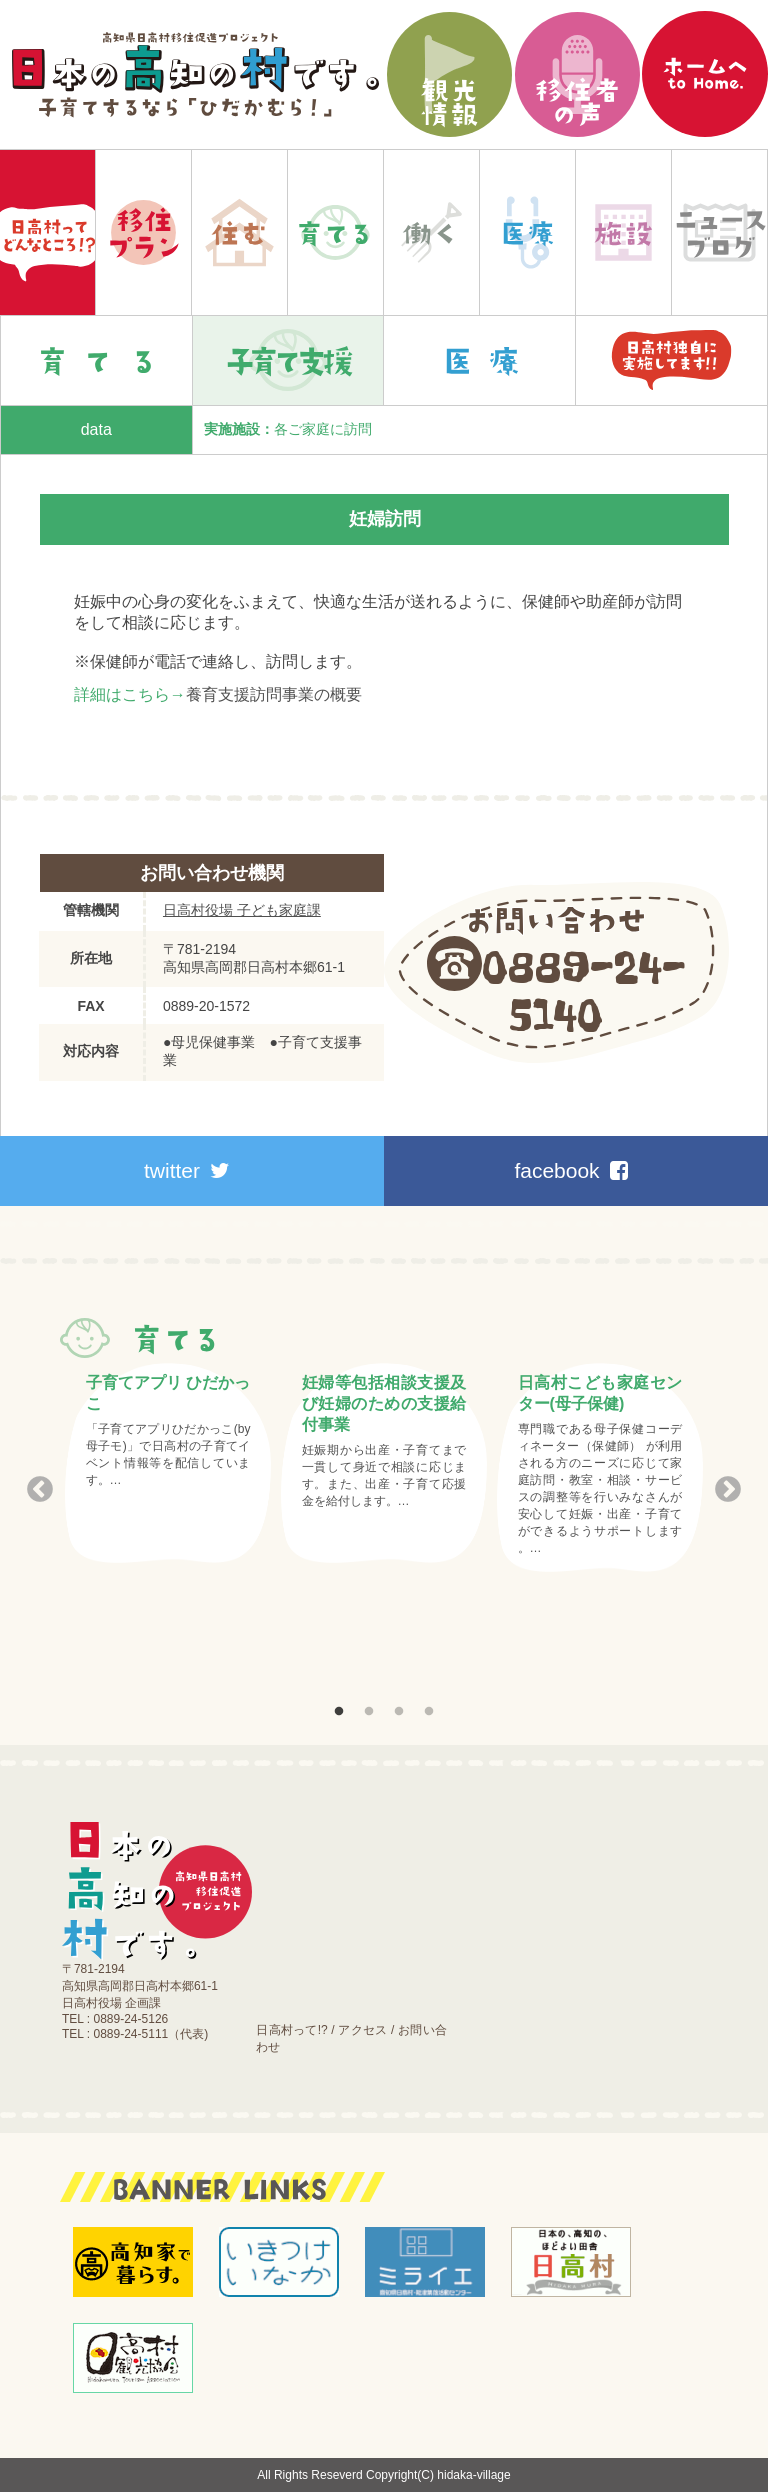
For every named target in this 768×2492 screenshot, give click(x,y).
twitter (187, 1170)
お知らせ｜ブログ (719, 232)
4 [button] (429, 1712)
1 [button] (339, 1712)
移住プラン (143, 232)
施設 (623, 232)
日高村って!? (291, 2030)
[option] (168, 1463)
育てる (335, 232)
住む (239, 232)
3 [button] (399, 1712)
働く (431, 232)
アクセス (362, 2030)
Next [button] (728, 1490)
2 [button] (369, 1712)
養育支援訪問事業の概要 (274, 694)
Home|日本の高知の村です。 (47, 232)
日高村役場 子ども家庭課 (242, 910)
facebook (570, 1170)
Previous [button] (40, 1490)
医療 (527, 232)
